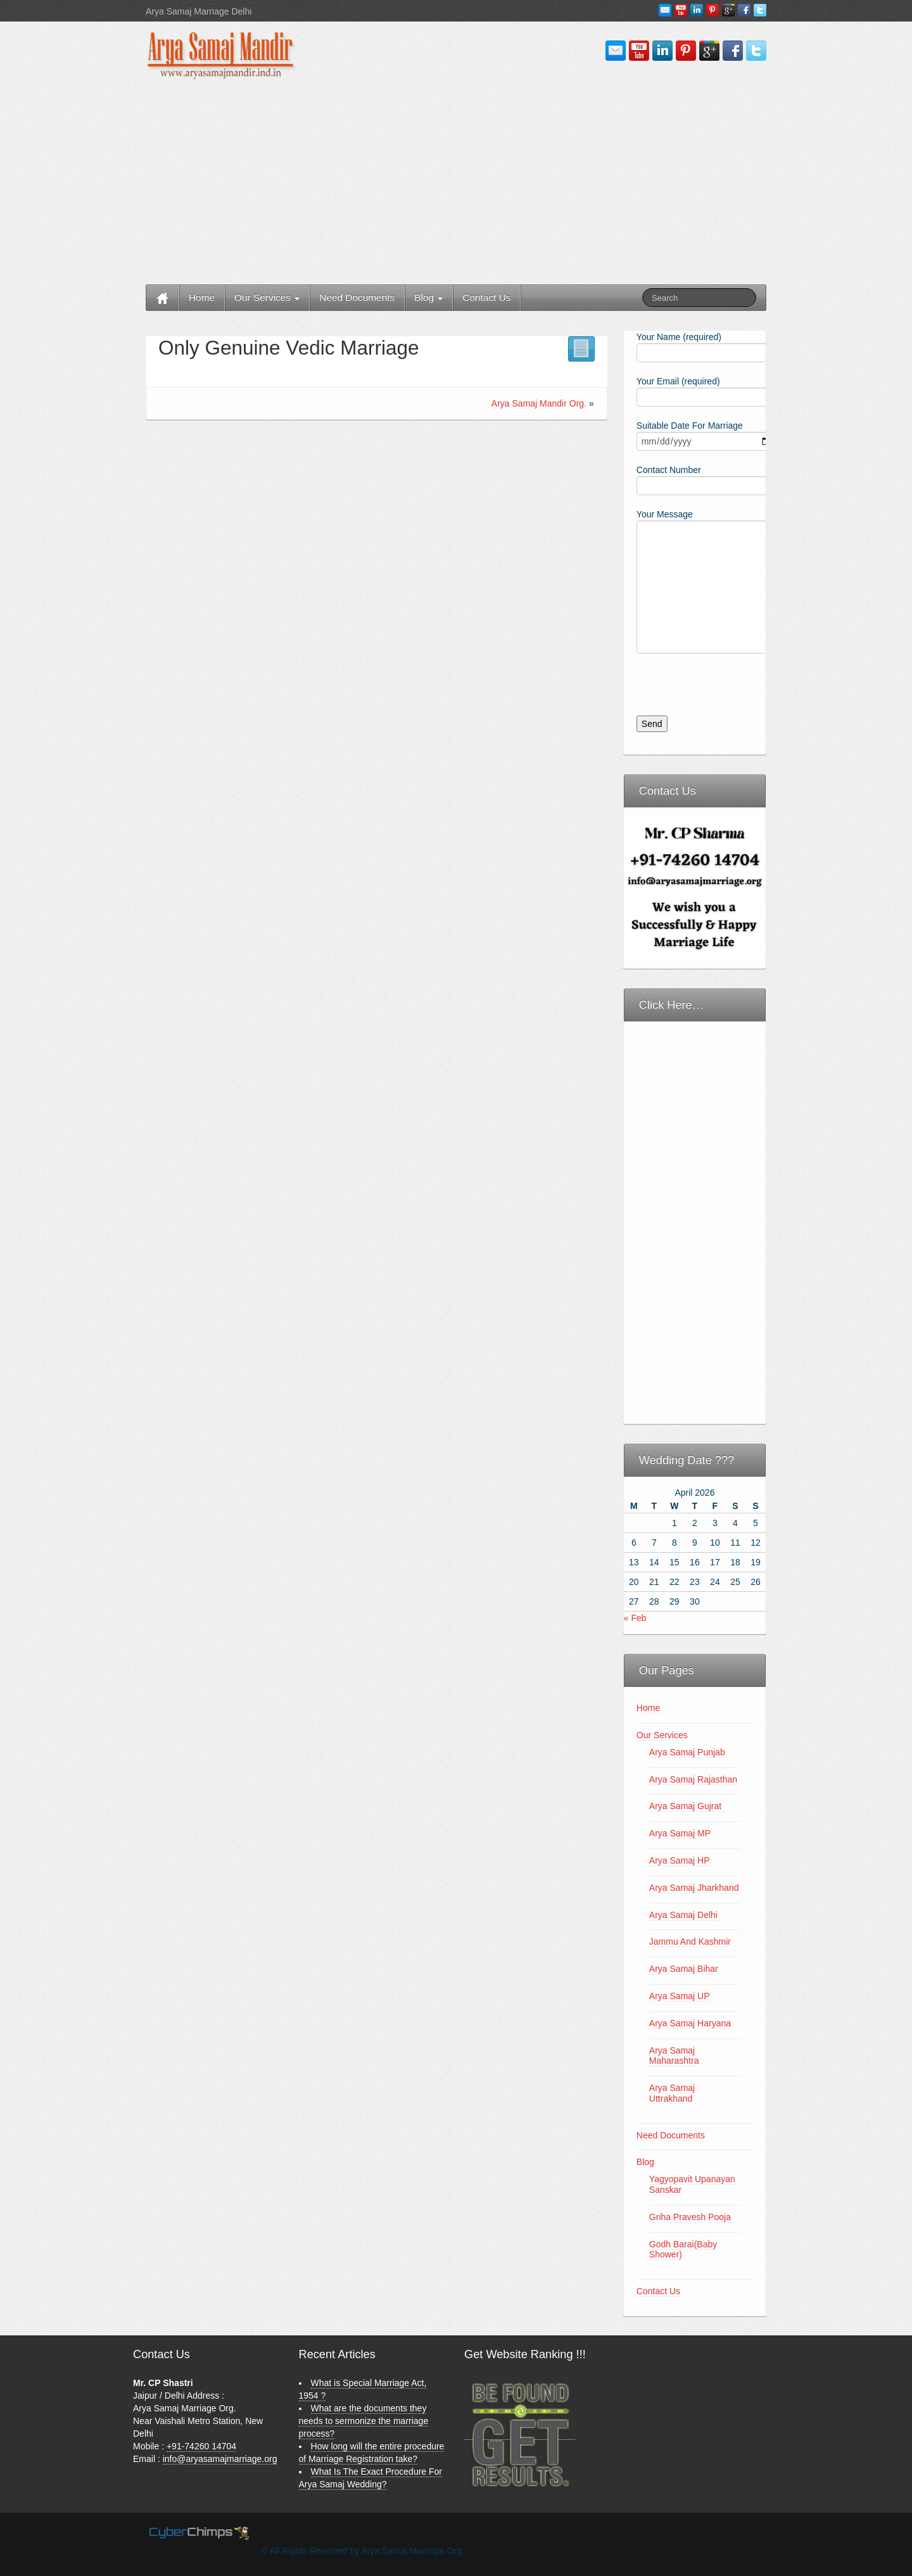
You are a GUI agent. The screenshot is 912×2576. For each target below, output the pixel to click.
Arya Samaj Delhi (683, 1915)
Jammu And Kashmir (690, 1941)
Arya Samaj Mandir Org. (538, 403)
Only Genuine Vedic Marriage (288, 347)
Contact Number (694, 479)
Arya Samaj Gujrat (685, 1806)
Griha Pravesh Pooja (690, 2217)
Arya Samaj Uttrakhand (672, 2093)
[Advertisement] (456, 183)
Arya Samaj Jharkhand (694, 1888)
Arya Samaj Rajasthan (693, 1779)
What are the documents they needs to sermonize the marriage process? (364, 2421)
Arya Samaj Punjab (687, 1752)
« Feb (635, 1618)
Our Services (267, 297)
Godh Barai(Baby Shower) (683, 2249)
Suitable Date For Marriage (694, 434)
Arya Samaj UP (679, 1996)
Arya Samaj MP (680, 1833)
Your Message (694, 552)
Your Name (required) (694, 346)
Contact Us (486, 297)
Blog (428, 297)
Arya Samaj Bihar (683, 1969)
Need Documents (357, 297)
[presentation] (720, 691)
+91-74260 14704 (201, 2446)
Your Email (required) (694, 390)
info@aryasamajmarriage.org (220, 2459)
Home (202, 297)
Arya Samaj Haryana (690, 2023)
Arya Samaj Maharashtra (674, 2055)
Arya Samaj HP (679, 1860)
